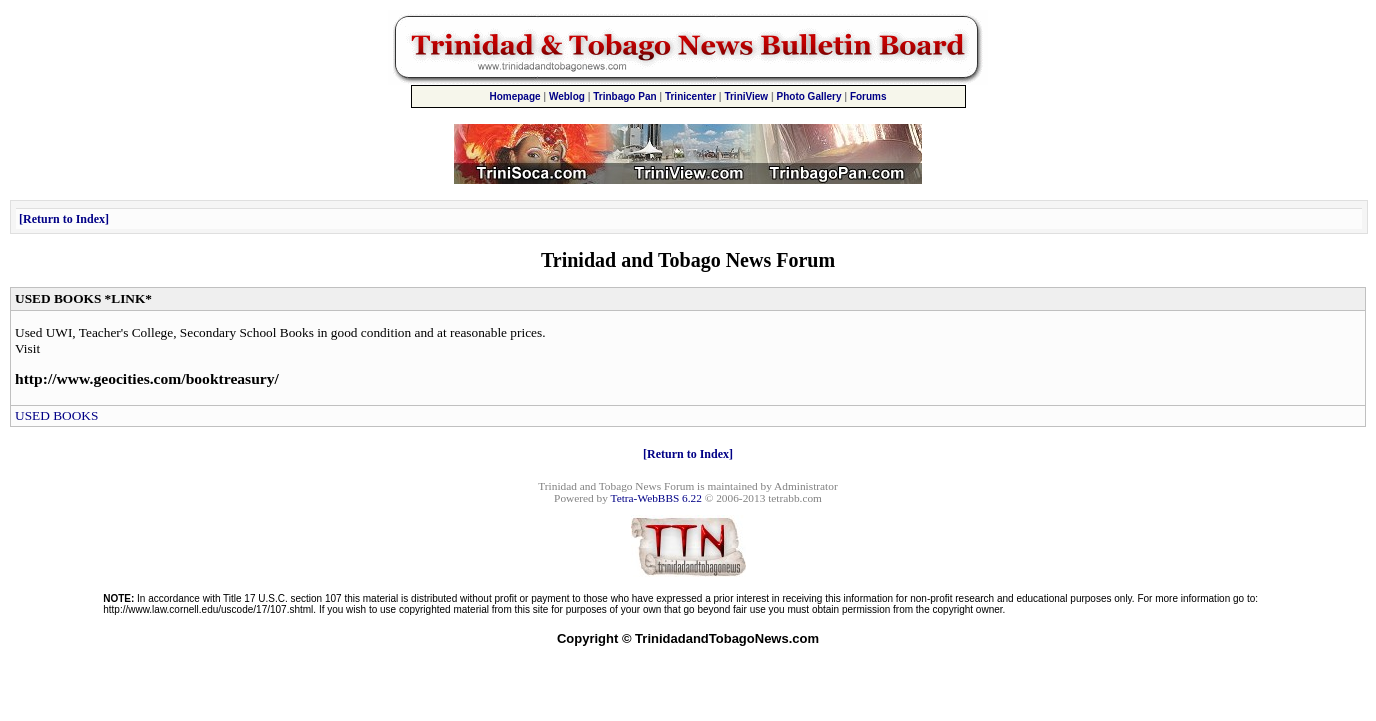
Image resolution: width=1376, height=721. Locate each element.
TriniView (746, 96)
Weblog (567, 96)
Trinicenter (690, 96)
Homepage (514, 96)
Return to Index (64, 219)
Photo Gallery (809, 96)
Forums (868, 96)
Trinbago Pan (624, 96)
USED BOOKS (56, 415)
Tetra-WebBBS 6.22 (656, 498)
